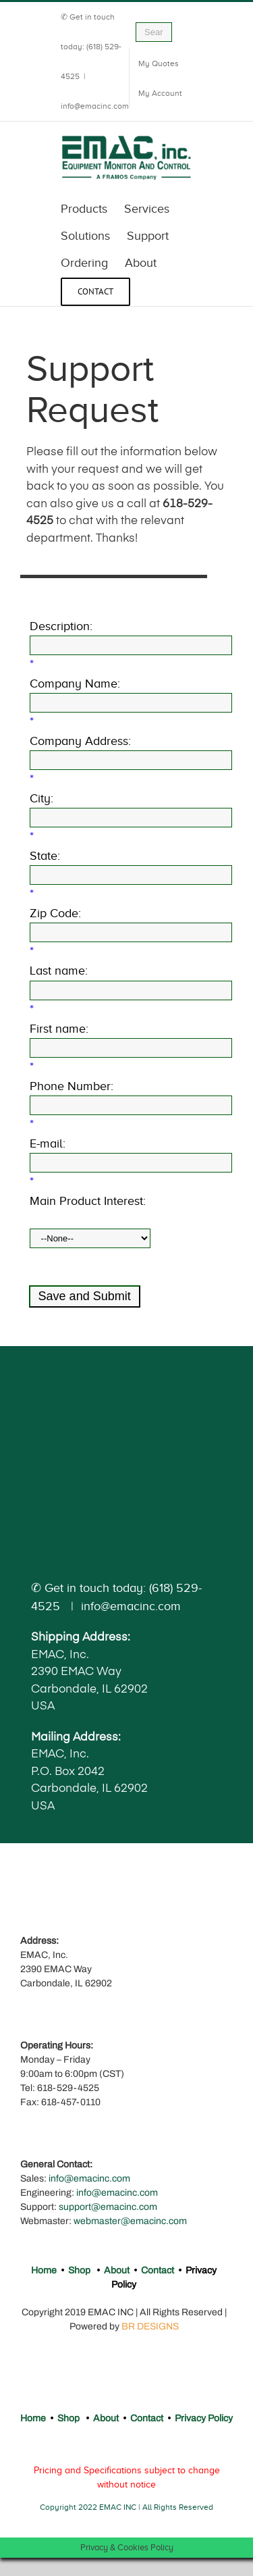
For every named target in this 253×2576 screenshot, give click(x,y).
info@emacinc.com (95, 106)
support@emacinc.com (108, 2207)
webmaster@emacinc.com (130, 2221)
